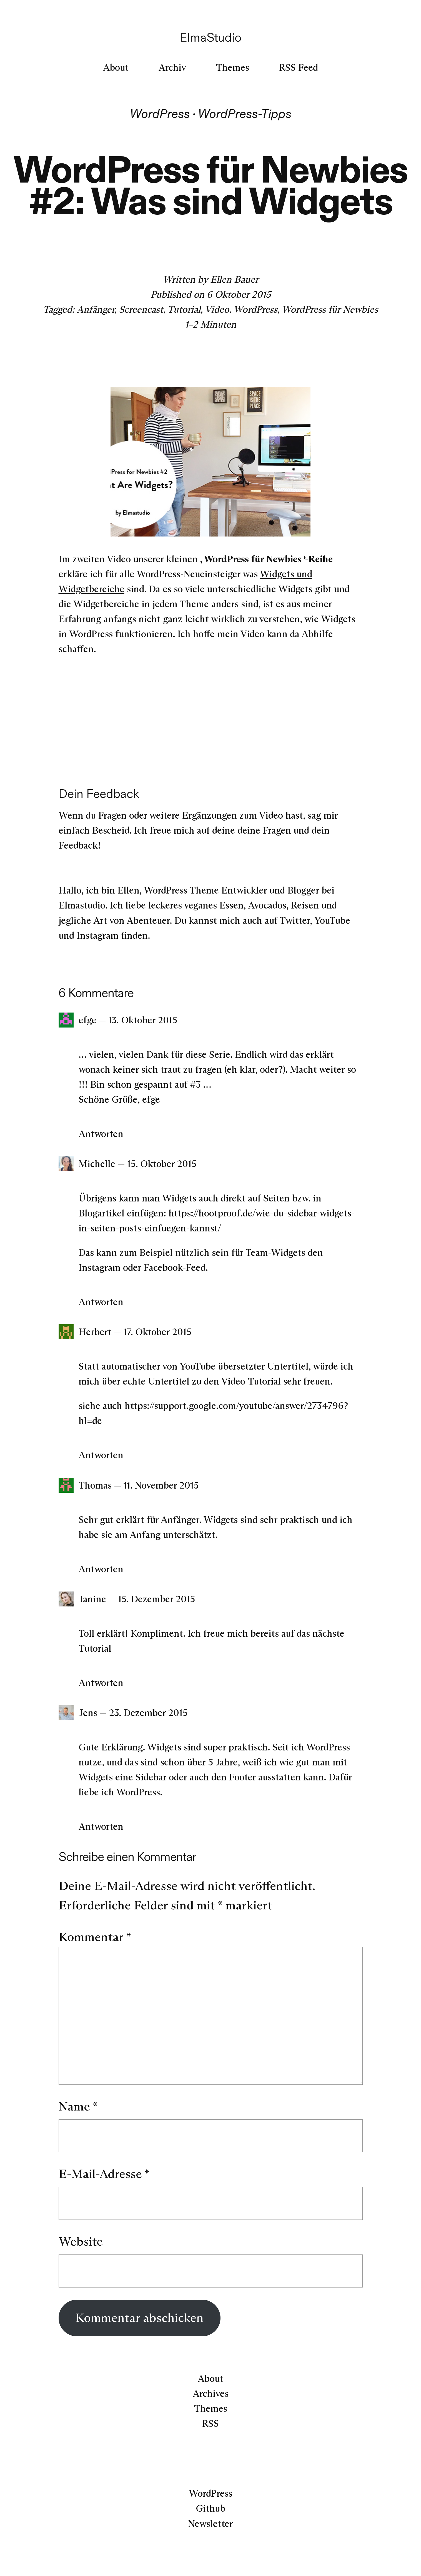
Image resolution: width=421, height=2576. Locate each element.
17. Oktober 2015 (157, 1332)
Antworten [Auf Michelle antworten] (101, 1302)
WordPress (160, 113)
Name (78, 2106)
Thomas (95, 1485)
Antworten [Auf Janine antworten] (101, 1683)
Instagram (98, 935)
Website (81, 2241)
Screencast (141, 309)
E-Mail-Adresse (104, 2173)
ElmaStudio (210, 37)
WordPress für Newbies (330, 309)
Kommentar (95, 1936)
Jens (88, 1713)
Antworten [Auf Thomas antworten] (101, 1569)
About (210, 2378)
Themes (210, 2408)
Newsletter (210, 2523)
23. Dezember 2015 (148, 1713)
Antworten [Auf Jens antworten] (101, 1826)
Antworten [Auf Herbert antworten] (101, 1455)
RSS (210, 2423)
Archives (211, 2393)
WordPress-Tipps (244, 113)
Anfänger (95, 309)
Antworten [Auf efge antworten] (101, 1134)
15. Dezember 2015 (156, 1599)
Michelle (97, 1164)
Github (210, 2508)
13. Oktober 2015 (142, 1020)
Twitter (295, 920)
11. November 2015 (161, 1485)
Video (217, 309)
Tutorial (184, 309)
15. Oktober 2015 (161, 1164)
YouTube (332, 920)
